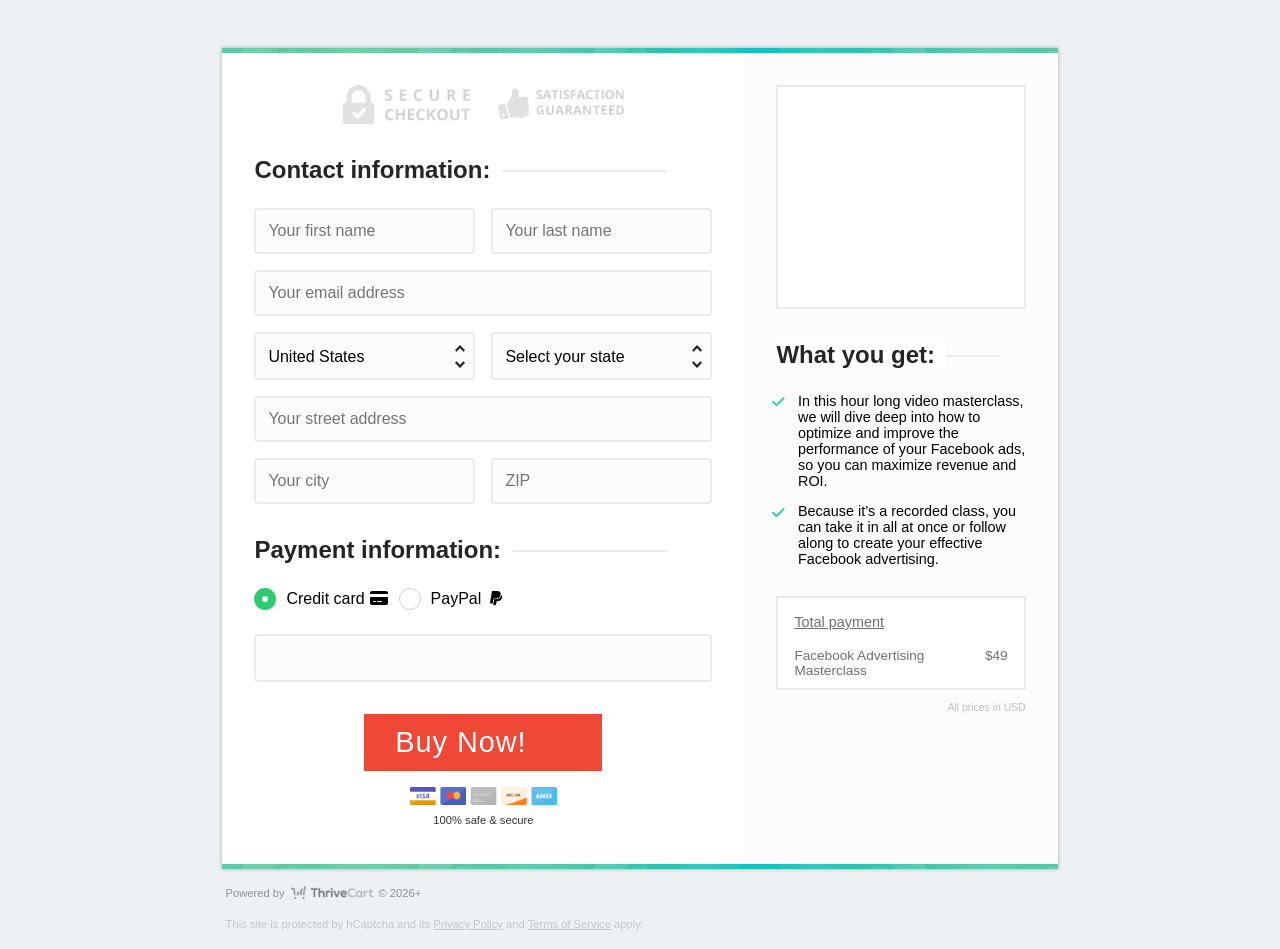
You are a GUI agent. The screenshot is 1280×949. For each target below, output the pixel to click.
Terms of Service (569, 924)
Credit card (337, 598)
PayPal (468, 598)
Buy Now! (465, 742)
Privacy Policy (468, 924)
